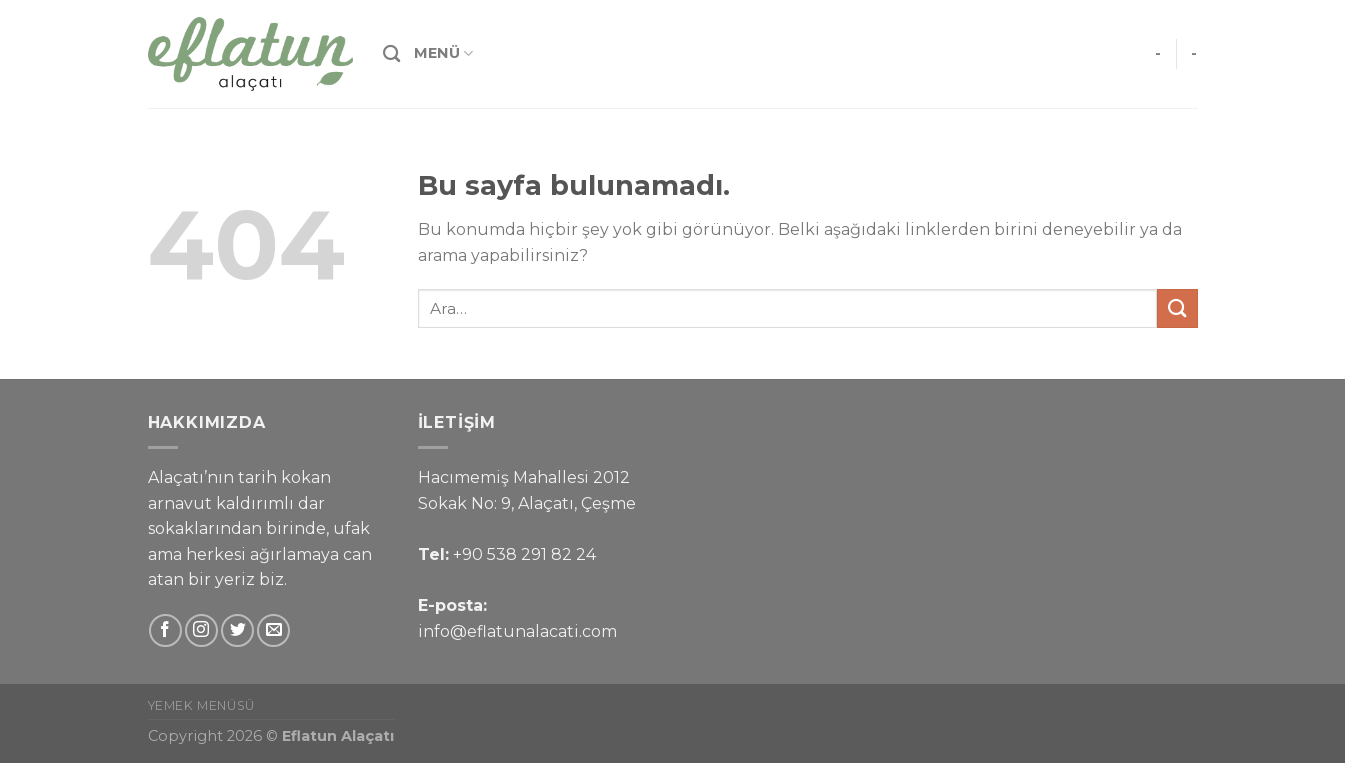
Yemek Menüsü (201, 705)
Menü (444, 53)
